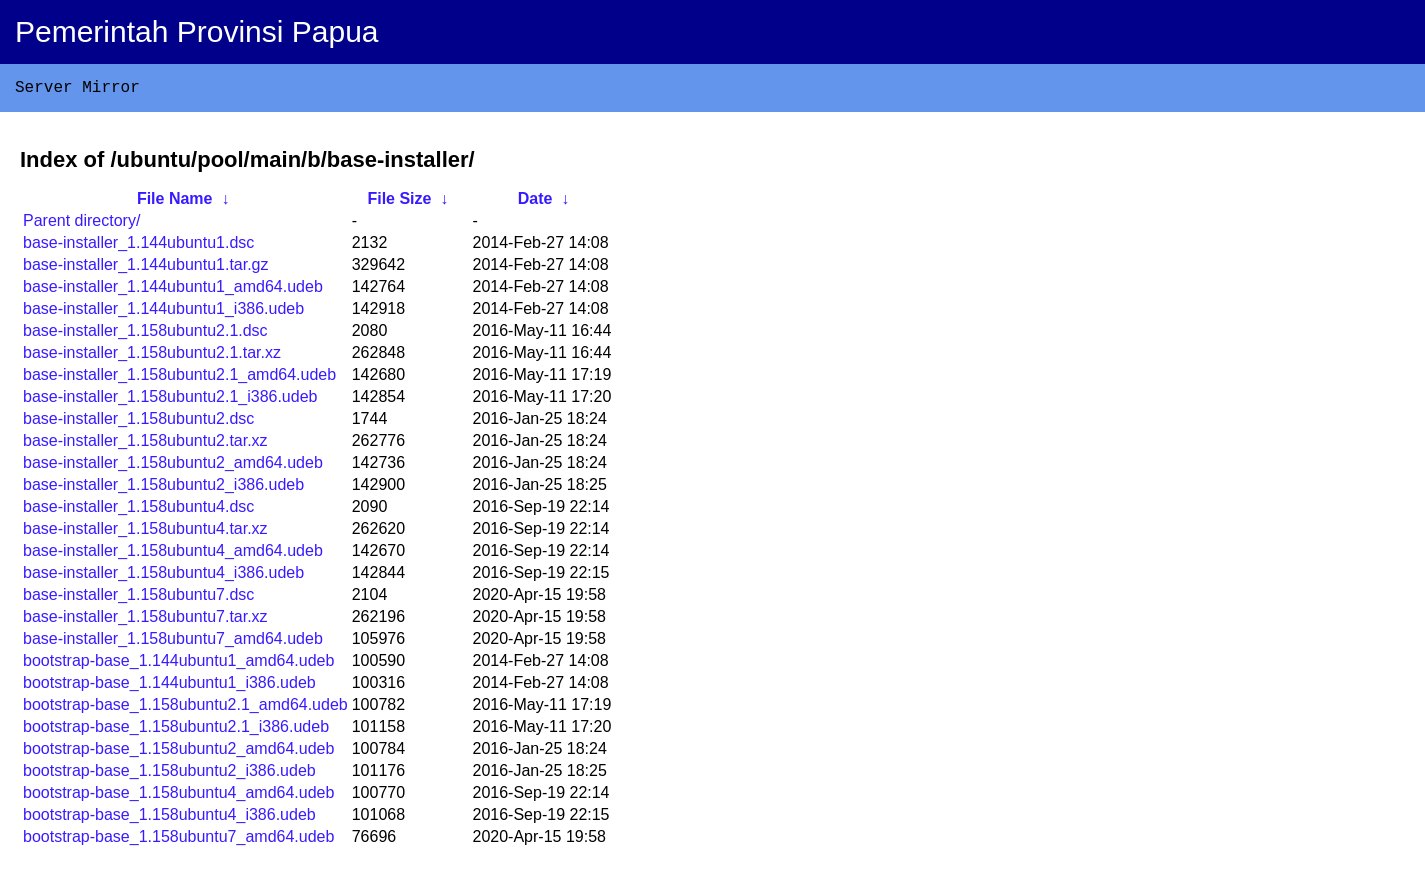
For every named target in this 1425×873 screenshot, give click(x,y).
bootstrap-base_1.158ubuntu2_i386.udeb (169, 774)
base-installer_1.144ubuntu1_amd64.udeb (173, 290)
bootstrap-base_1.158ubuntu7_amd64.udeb (178, 840)
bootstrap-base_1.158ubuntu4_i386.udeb (169, 818)
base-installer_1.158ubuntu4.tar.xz (145, 532)
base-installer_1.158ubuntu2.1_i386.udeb (170, 400)
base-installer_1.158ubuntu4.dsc (138, 510)
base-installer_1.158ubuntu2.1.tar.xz (152, 356)
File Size (399, 202)
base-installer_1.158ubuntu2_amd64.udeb (173, 466)
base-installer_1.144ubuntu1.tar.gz (146, 268)
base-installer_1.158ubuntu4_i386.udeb (163, 576)
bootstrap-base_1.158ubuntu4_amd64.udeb (178, 796)
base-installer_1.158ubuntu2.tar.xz (145, 444)
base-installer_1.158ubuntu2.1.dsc (145, 334)
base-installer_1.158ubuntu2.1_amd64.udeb (179, 378)
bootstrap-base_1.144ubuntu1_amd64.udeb (178, 664)
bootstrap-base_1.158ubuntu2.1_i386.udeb (176, 730)
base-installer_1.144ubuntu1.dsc (138, 246)
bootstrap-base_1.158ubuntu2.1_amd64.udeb (185, 708)
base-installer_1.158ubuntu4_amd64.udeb (173, 554)
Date (535, 202)
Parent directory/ (81, 224)
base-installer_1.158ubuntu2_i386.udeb (163, 488)
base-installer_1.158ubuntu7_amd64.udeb (173, 642)
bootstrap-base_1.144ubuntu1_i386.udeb (169, 686)
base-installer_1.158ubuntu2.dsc (138, 422)
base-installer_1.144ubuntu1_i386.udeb (163, 312)
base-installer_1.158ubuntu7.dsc (138, 598)
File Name (175, 202)
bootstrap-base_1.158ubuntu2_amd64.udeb (178, 752)
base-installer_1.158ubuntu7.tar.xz (145, 620)
